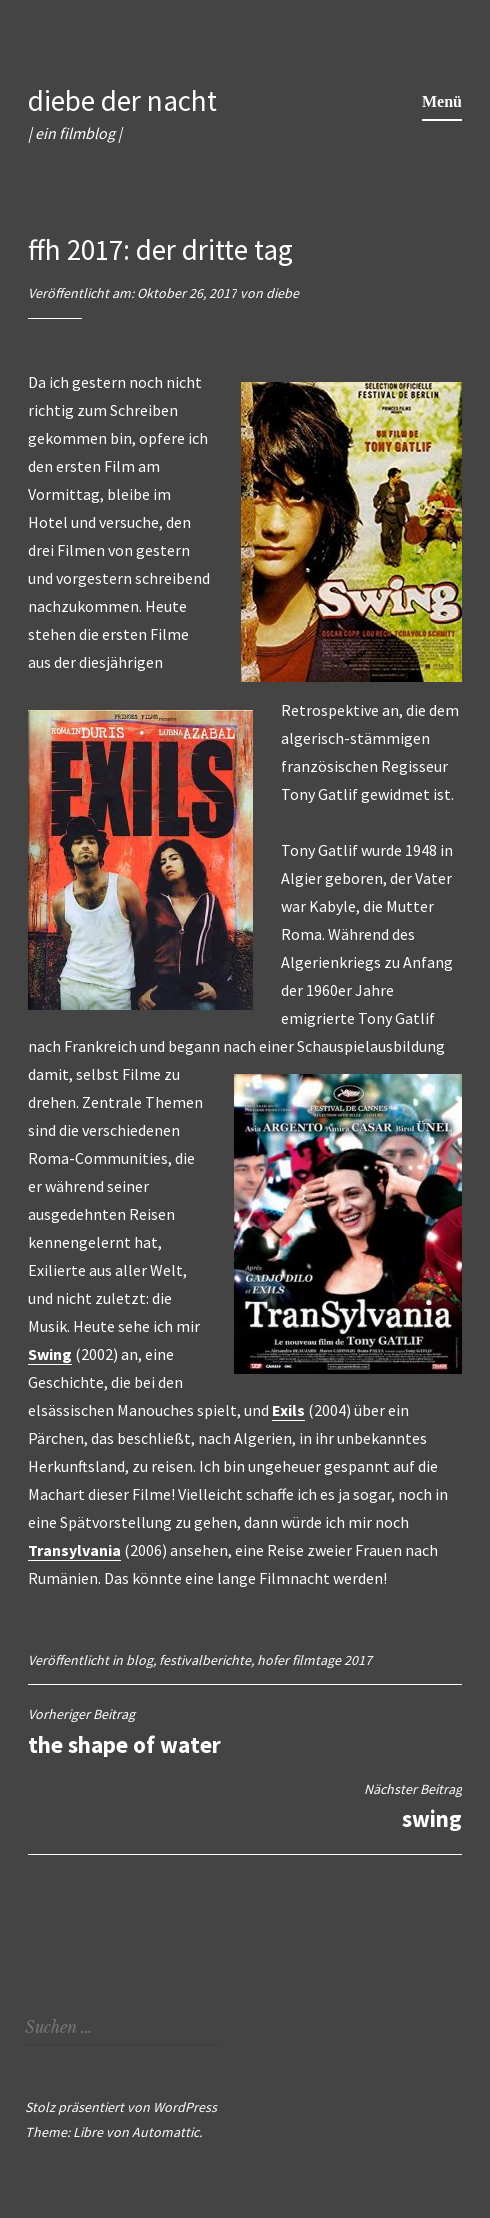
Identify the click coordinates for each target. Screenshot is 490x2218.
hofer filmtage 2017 (314, 1660)
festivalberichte (205, 1660)
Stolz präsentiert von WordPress (121, 2107)
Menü (442, 101)
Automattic (165, 2132)
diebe (282, 293)
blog (139, 1660)
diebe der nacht (122, 100)
